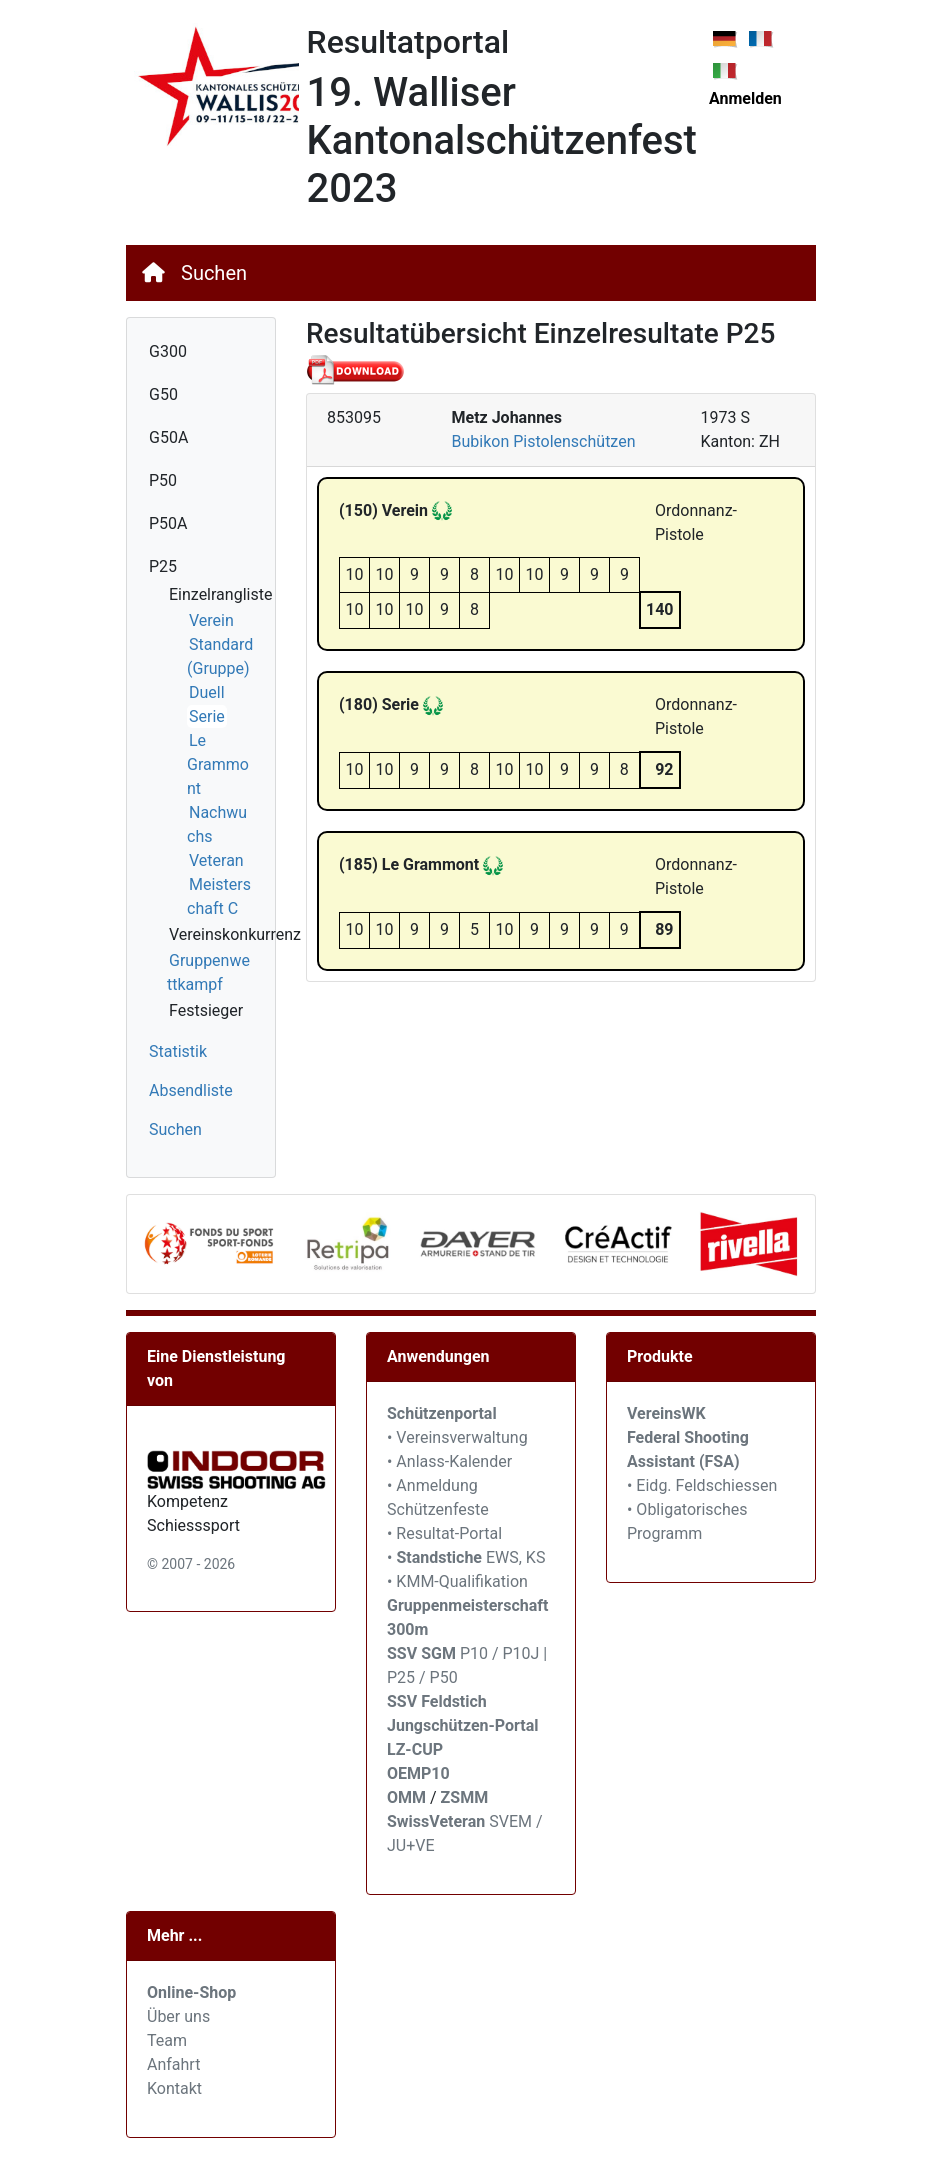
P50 (163, 480)
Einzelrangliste (220, 594)
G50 (163, 394)
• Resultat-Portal (444, 1533)
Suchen (214, 273)
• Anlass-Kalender (449, 1461)
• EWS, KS (466, 1557)
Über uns (178, 2016)
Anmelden (745, 98)
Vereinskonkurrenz (235, 934)
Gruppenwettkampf (208, 972)
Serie (207, 716)
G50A (168, 437)
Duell (207, 692)
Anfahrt (173, 2064)
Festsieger (206, 1010)
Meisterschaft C (219, 896)
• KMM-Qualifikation (457, 1581)
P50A (168, 523)
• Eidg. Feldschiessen (702, 1485)
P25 (163, 566)
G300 (168, 351)
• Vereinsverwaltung (457, 1437)
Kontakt (174, 2088)
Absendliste (191, 1090)
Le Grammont (218, 764)
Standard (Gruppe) (220, 656)
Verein (211, 620)
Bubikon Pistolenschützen (544, 441)
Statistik (178, 1051)
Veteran (216, 860)
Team (167, 2040)
